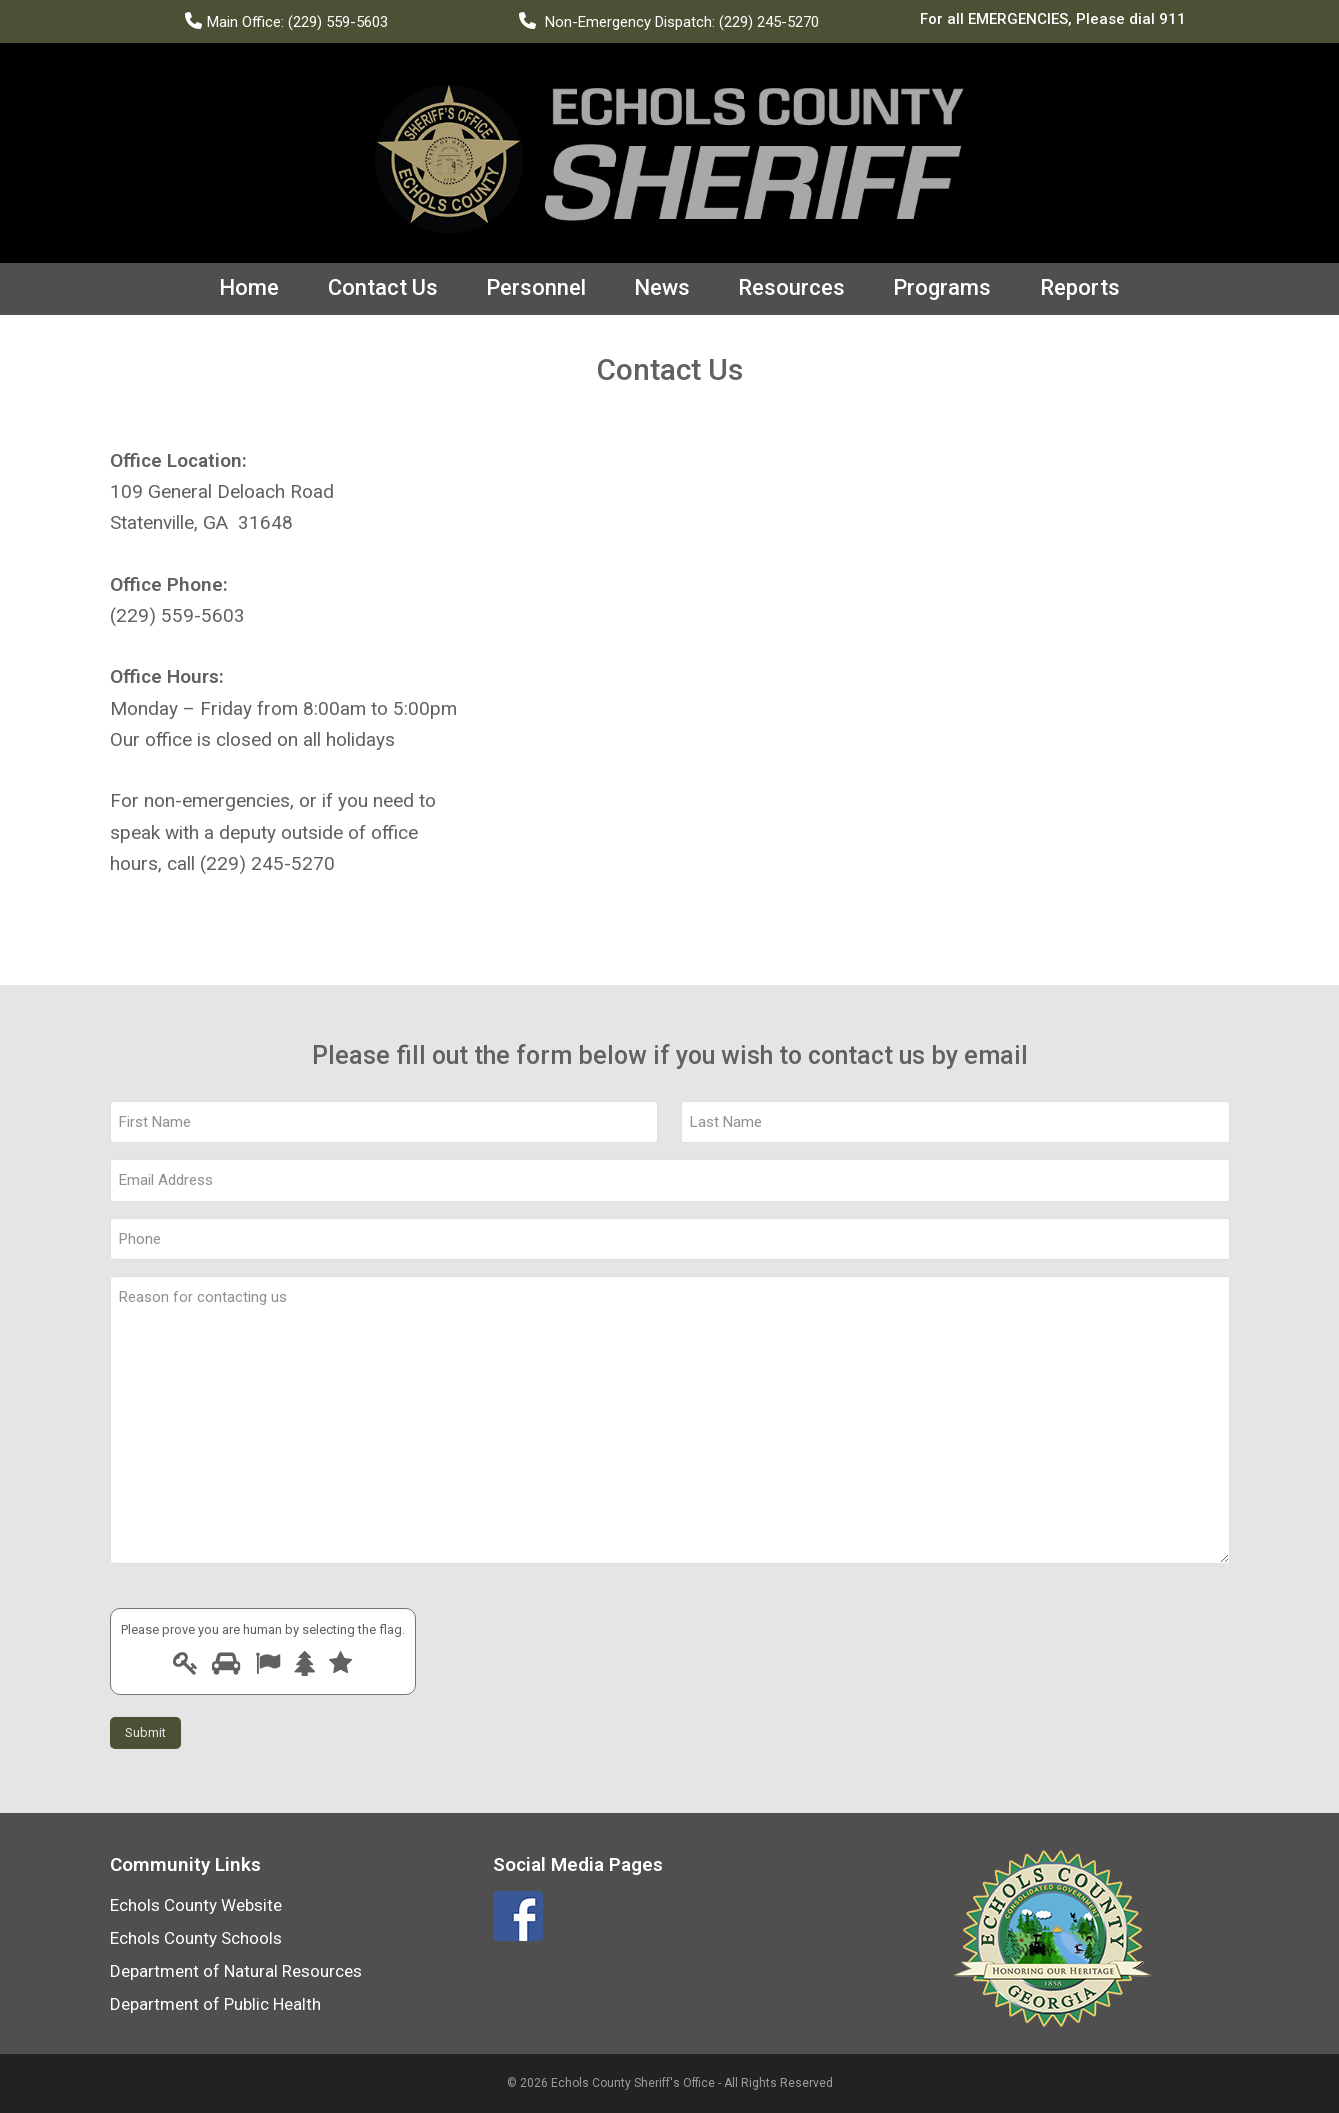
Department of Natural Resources (236, 1970)
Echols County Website (196, 1904)
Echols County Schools (196, 1937)
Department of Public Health (215, 2003)
